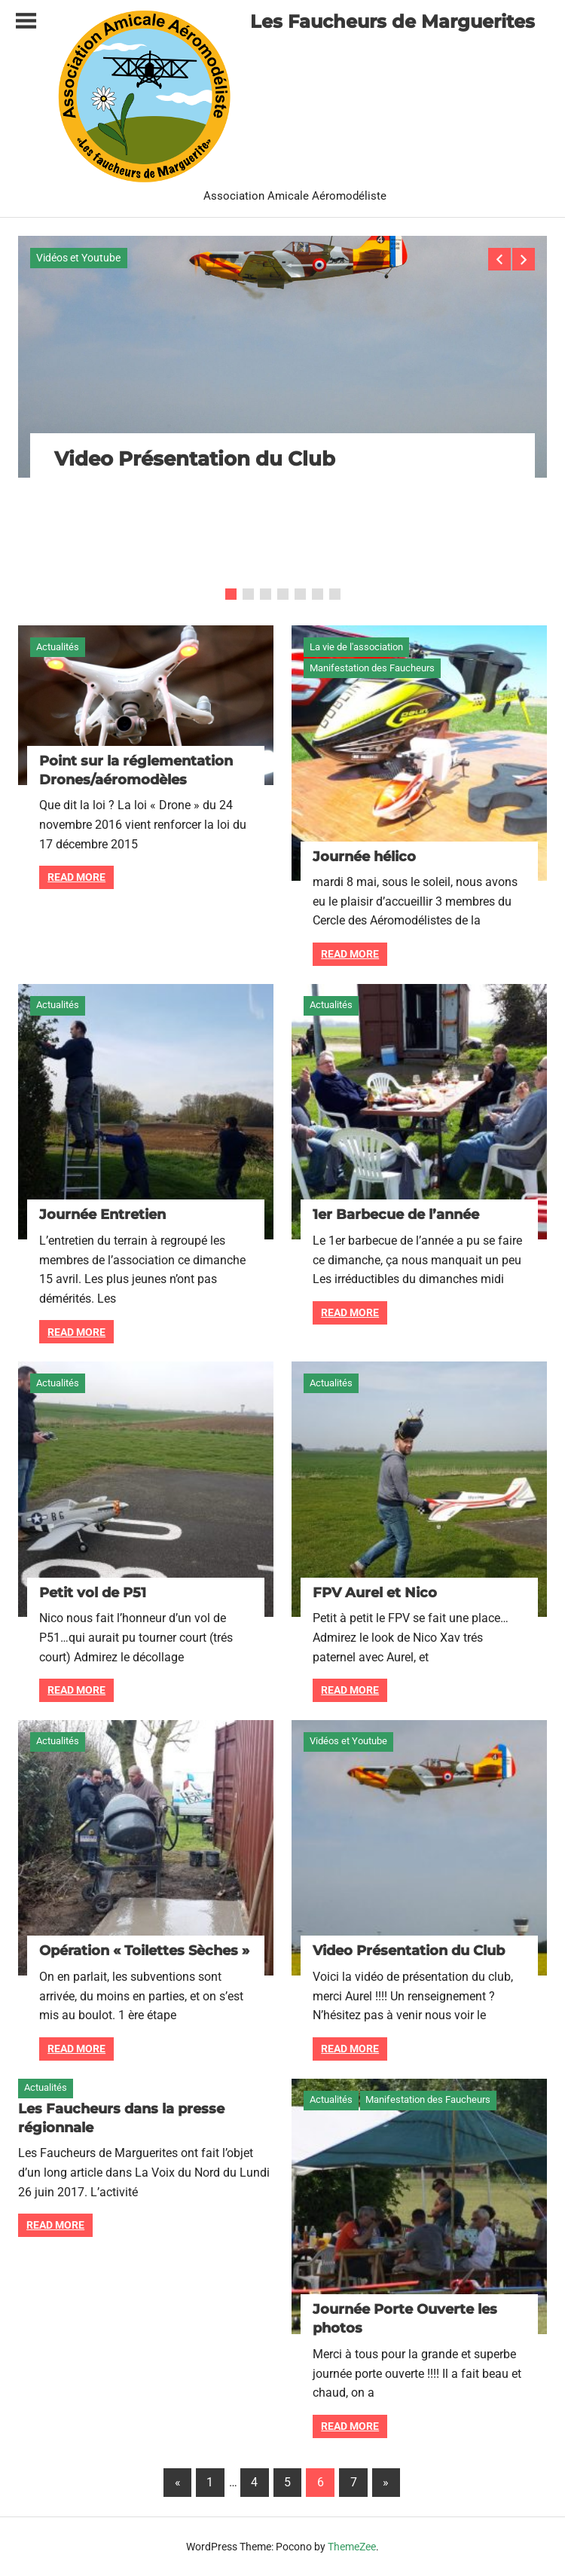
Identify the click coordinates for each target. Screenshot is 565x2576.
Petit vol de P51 (92, 1592)
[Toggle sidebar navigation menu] (25, 21)
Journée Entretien (102, 1214)
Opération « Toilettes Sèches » (144, 1950)
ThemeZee (352, 2547)
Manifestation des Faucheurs (372, 668)
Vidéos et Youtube (78, 258)
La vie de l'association (356, 646)
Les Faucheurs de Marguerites (392, 21)
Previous (499, 259)
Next (523, 259)
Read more (76, 877)
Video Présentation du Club (194, 459)
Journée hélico (364, 856)
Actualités (57, 646)
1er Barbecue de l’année (396, 1214)
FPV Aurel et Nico (375, 1592)
